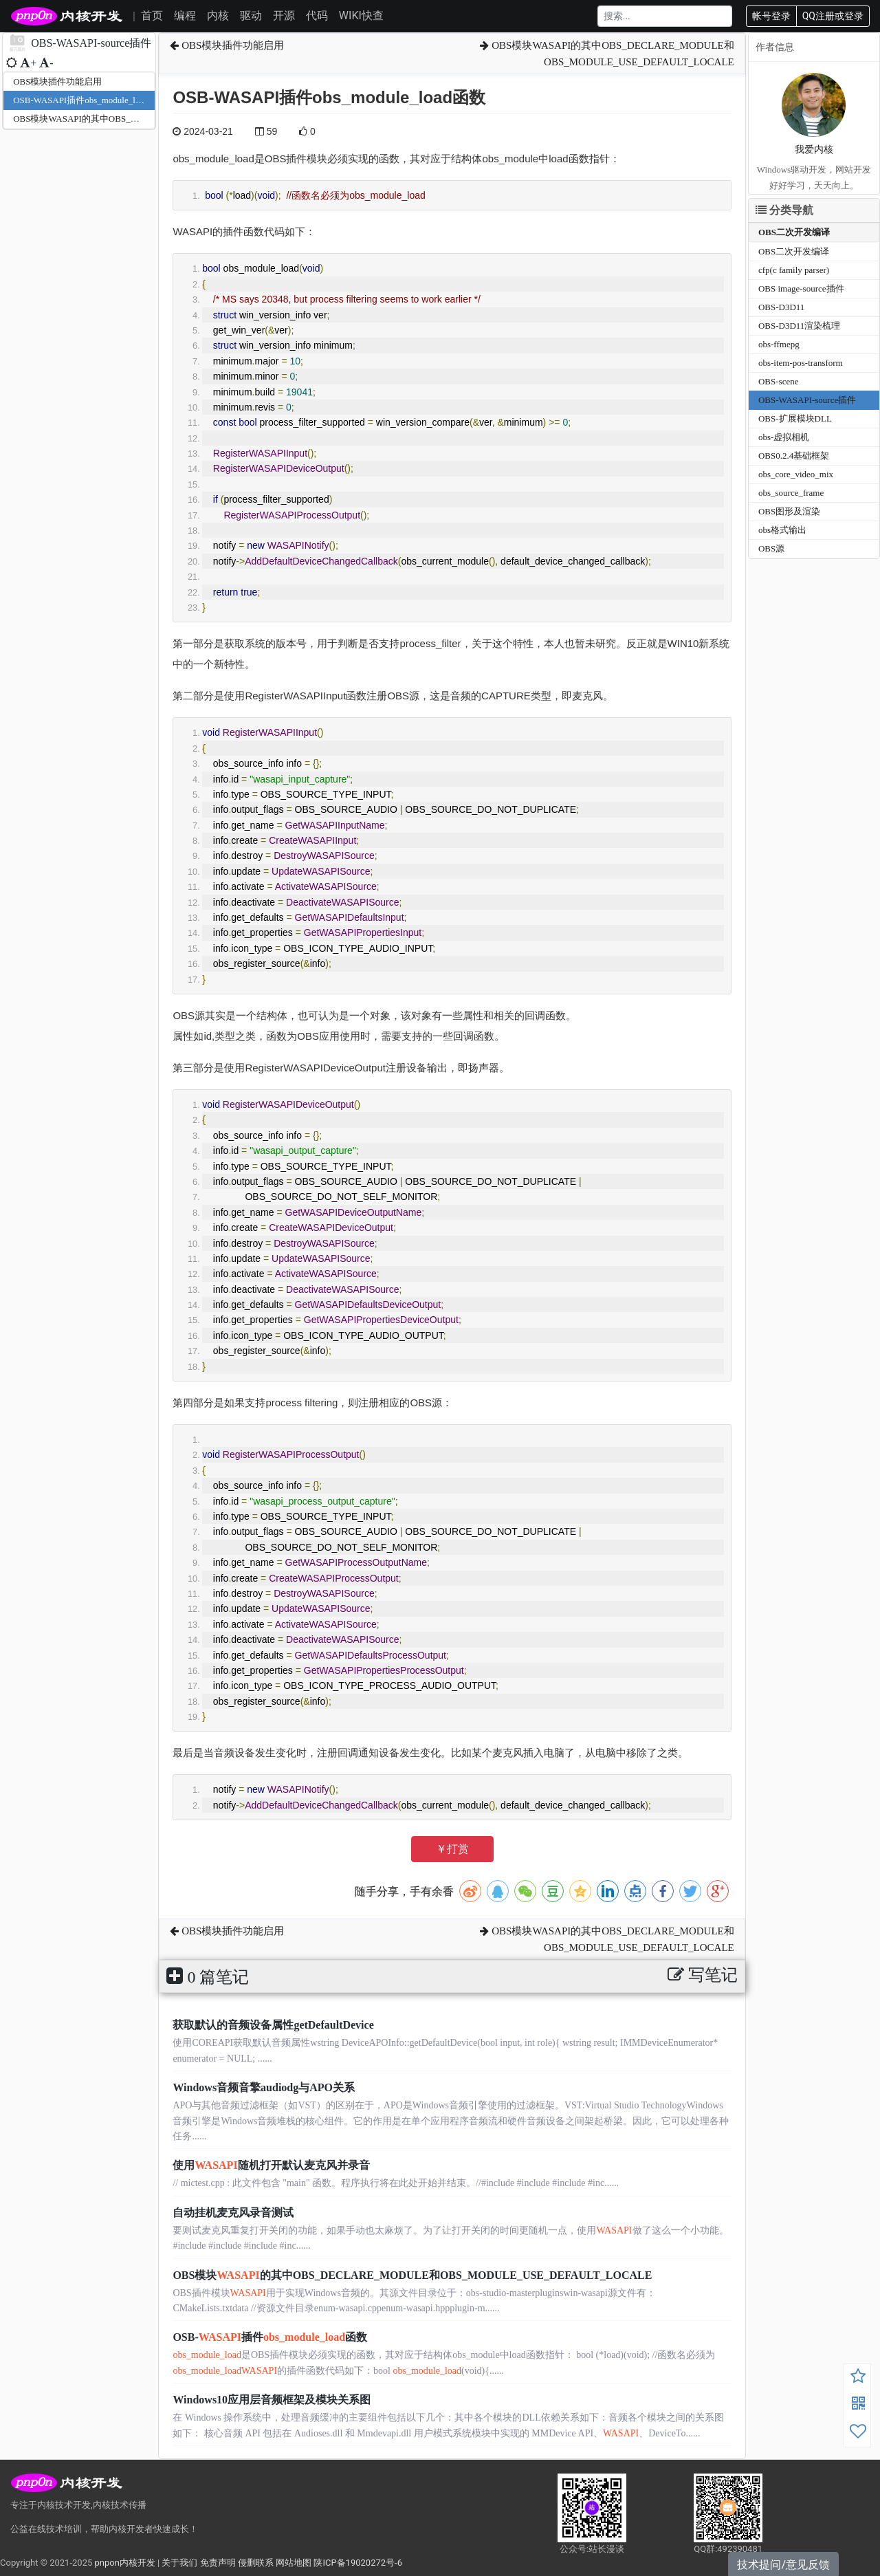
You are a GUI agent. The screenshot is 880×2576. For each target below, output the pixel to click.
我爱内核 (814, 149)
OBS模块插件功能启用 (57, 81)
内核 (218, 15)
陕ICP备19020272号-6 (358, 2562)
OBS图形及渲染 (789, 511)
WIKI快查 (361, 15)
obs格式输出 (782, 530)
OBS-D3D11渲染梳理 (799, 325)
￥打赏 (452, 1849)
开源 (284, 15)
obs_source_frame (791, 493)
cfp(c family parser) (793, 270)
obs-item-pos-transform (800, 363)
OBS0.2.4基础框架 (793, 455)
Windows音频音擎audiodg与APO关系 (264, 2087)
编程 (185, 15)
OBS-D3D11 (781, 307)
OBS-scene (778, 381)
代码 (317, 15)
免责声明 (218, 2562)
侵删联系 (256, 2562)
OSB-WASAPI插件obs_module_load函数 (89, 100)
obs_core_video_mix (795, 474)
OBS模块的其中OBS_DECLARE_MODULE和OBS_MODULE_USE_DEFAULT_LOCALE (412, 2275)
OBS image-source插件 (801, 288)
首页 (152, 15)
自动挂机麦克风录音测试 (233, 2212)
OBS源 (771, 548)
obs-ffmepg (779, 344)
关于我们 (179, 2562)
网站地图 (293, 2562)
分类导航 (784, 210)
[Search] (664, 16)
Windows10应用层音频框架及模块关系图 (272, 2399)
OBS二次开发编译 (794, 232)
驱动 (251, 15)
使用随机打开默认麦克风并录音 (271, 2165)
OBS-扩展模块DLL (795, 418)
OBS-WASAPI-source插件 (807, 400)
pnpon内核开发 (124, 2562)
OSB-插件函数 (270, 2337)
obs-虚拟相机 (783, 437)
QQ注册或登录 (833, 15)
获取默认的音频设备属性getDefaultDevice (273, 2025)
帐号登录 (771, 15)
